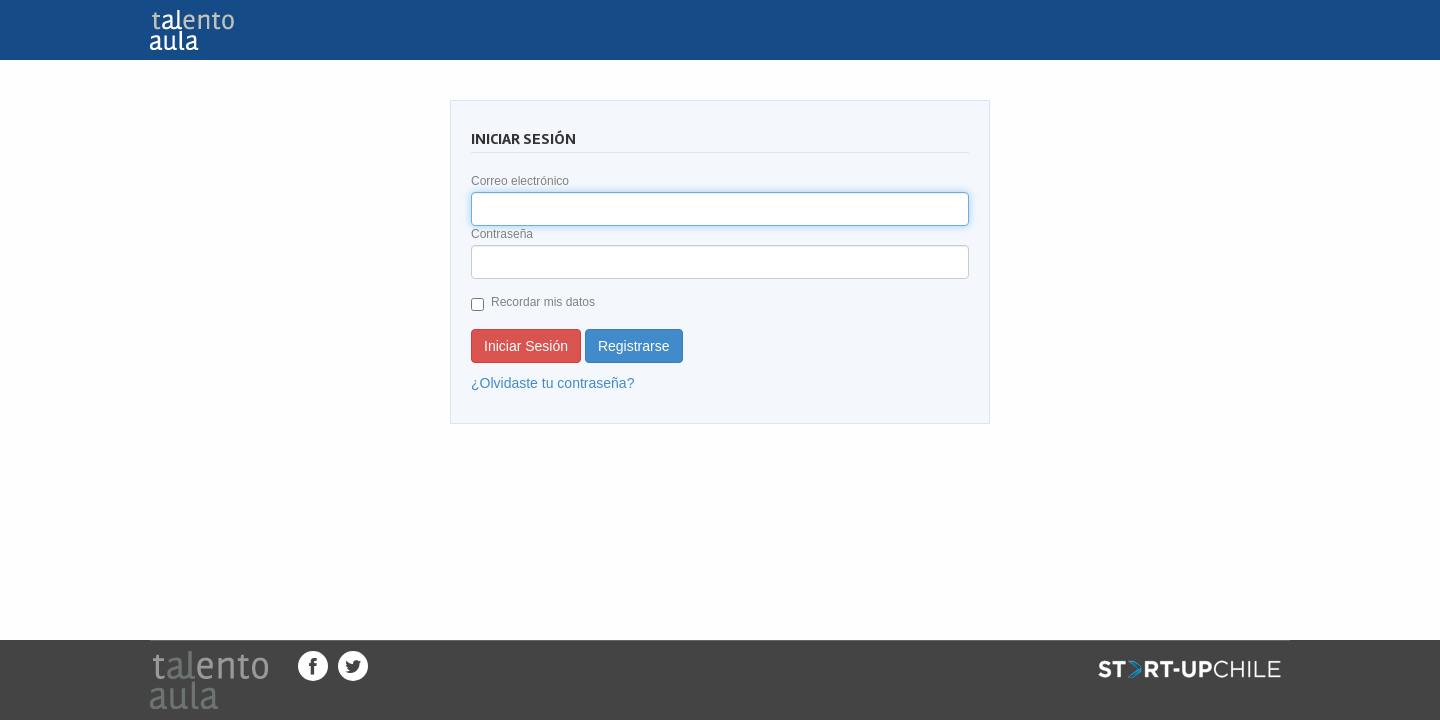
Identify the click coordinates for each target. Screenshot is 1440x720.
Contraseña (502, 234)
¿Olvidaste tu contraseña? (552, 383)
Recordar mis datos (533, 303)
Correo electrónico (520, 181)
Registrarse (634, 346)
